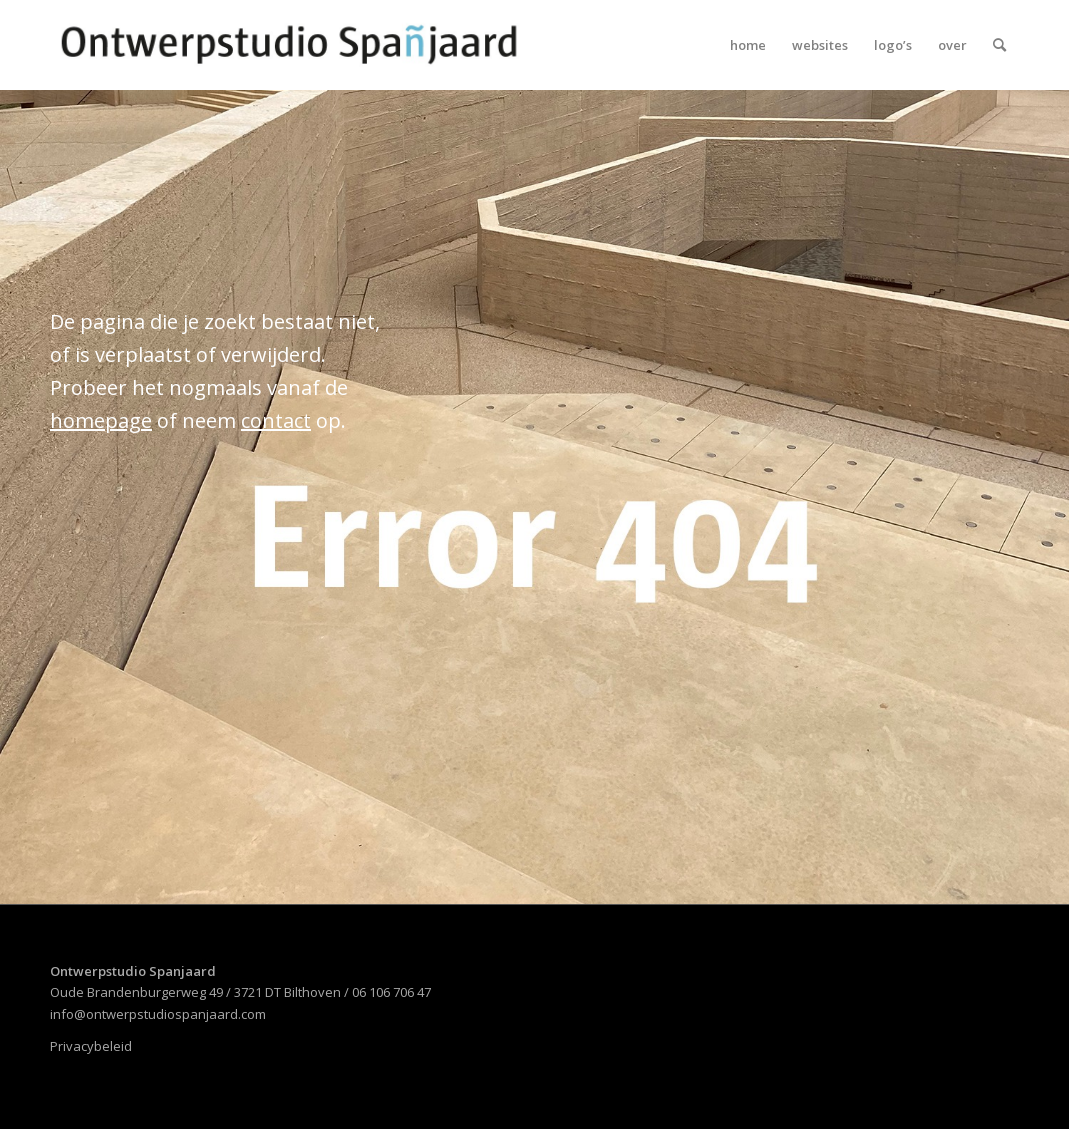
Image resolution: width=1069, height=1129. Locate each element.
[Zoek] (999, 45)
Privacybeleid (91, 1046)
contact (276, 420)
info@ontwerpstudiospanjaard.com (158, 1014)
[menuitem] (748, 45)
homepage (101, 420)
